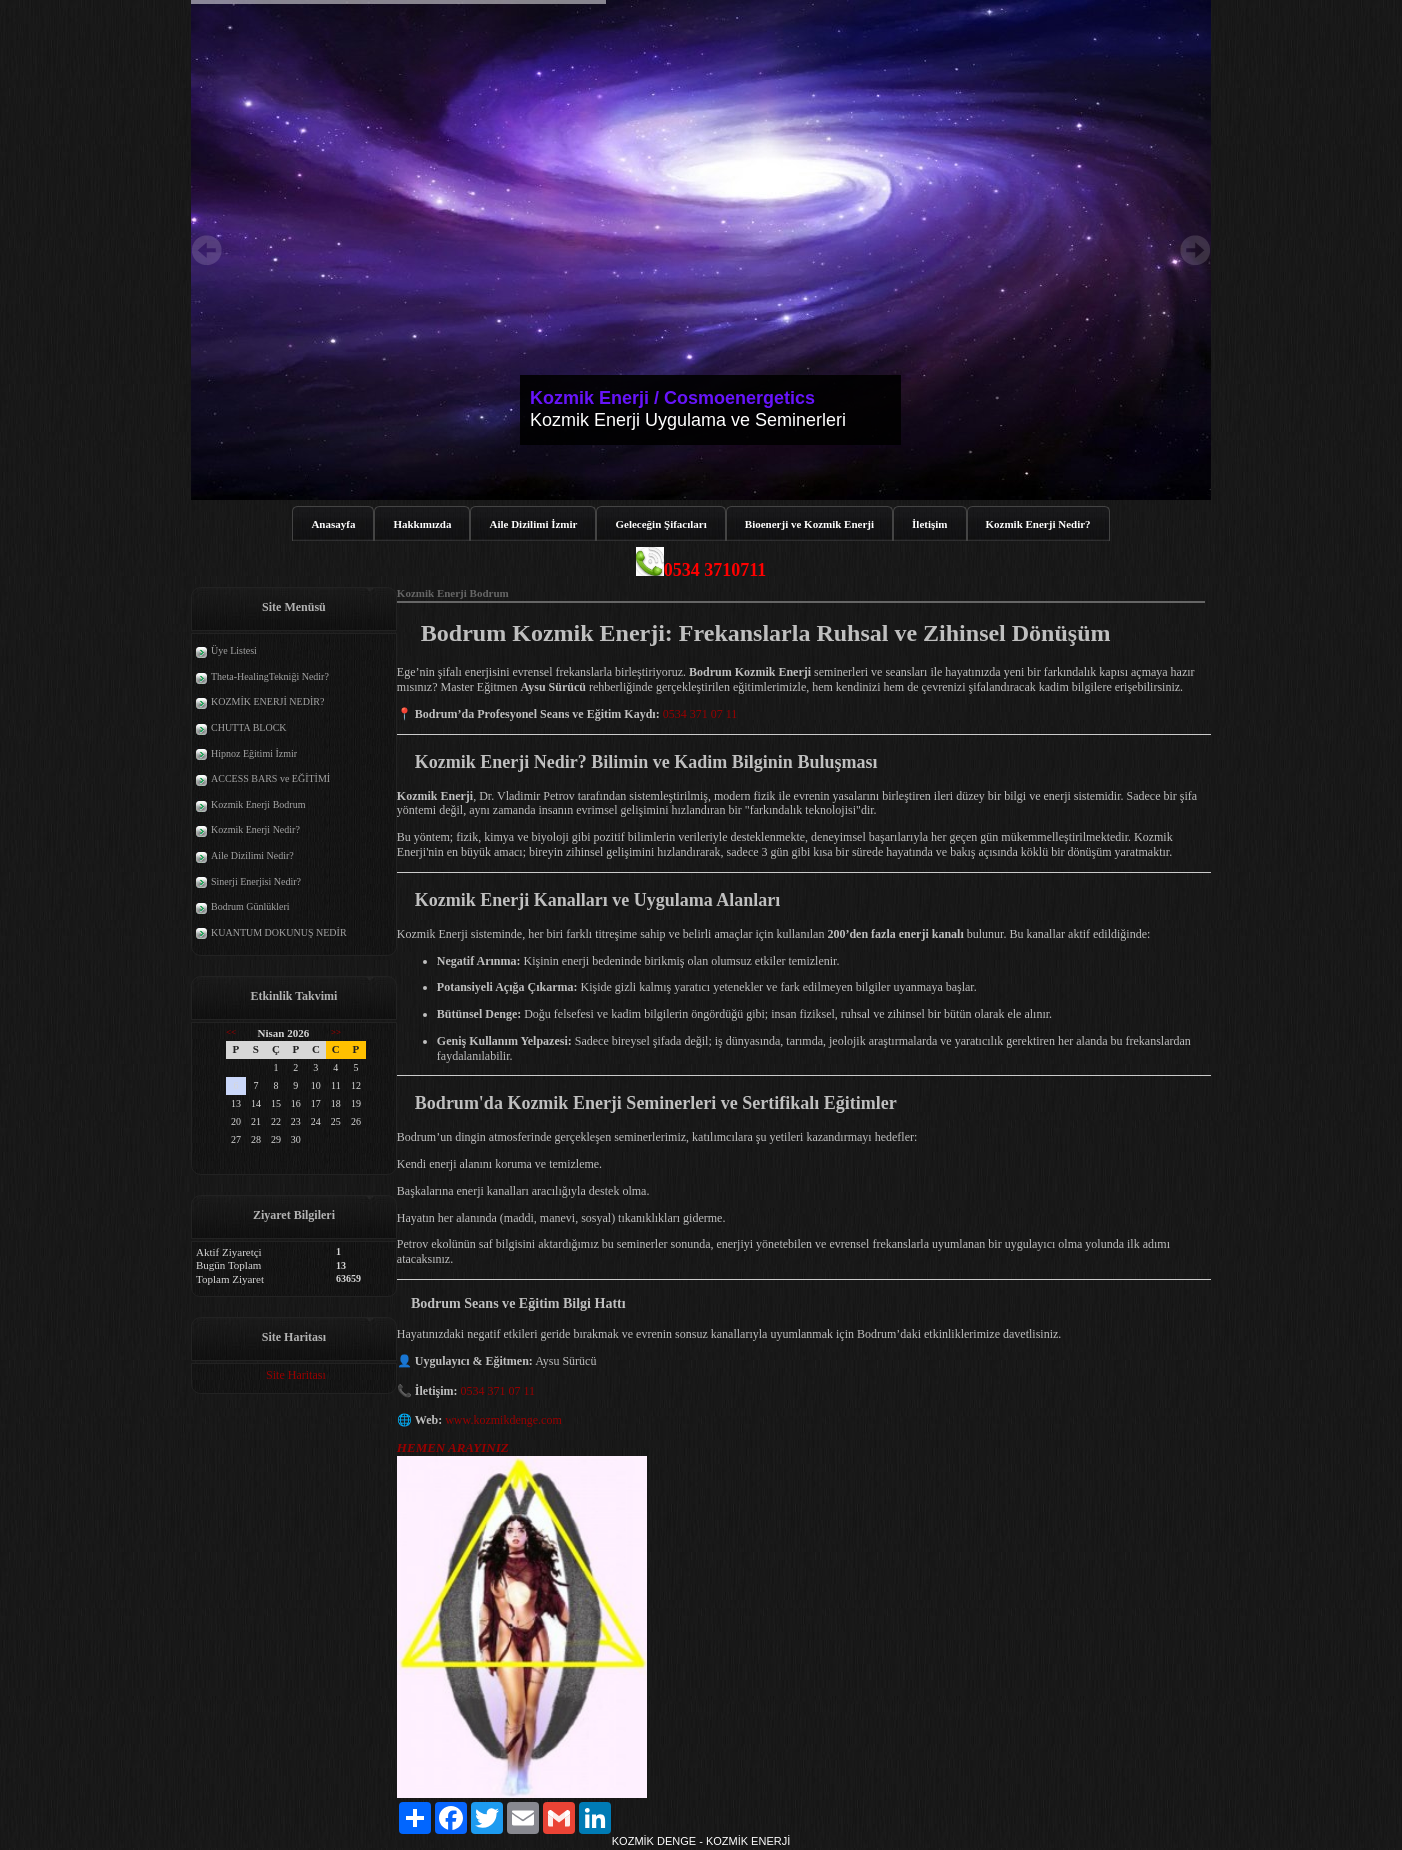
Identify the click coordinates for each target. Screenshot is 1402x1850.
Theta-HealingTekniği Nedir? (270, 676)
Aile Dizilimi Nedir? (252, 855)
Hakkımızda (422, 524)
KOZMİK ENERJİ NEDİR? (267, 701)
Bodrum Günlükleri (250, 906)
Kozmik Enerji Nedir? (1038, 524)
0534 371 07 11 (700, 715)
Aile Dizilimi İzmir (533, 524)
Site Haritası (296, 1375)
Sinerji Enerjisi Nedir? (256, 881)
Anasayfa (333, 524)
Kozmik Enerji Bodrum (258, 804)
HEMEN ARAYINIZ (453, 1448)
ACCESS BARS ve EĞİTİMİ (270, 778)
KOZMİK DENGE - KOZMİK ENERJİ (701, 1842)
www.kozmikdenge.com (503, 1421)
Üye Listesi (234, 650)
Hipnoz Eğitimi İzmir (254, 753)
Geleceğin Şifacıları (660, 524)
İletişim (929, 524)
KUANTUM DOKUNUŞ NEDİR (279, 932)
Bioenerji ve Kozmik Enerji (809, 524)
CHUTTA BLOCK (249, 727)
